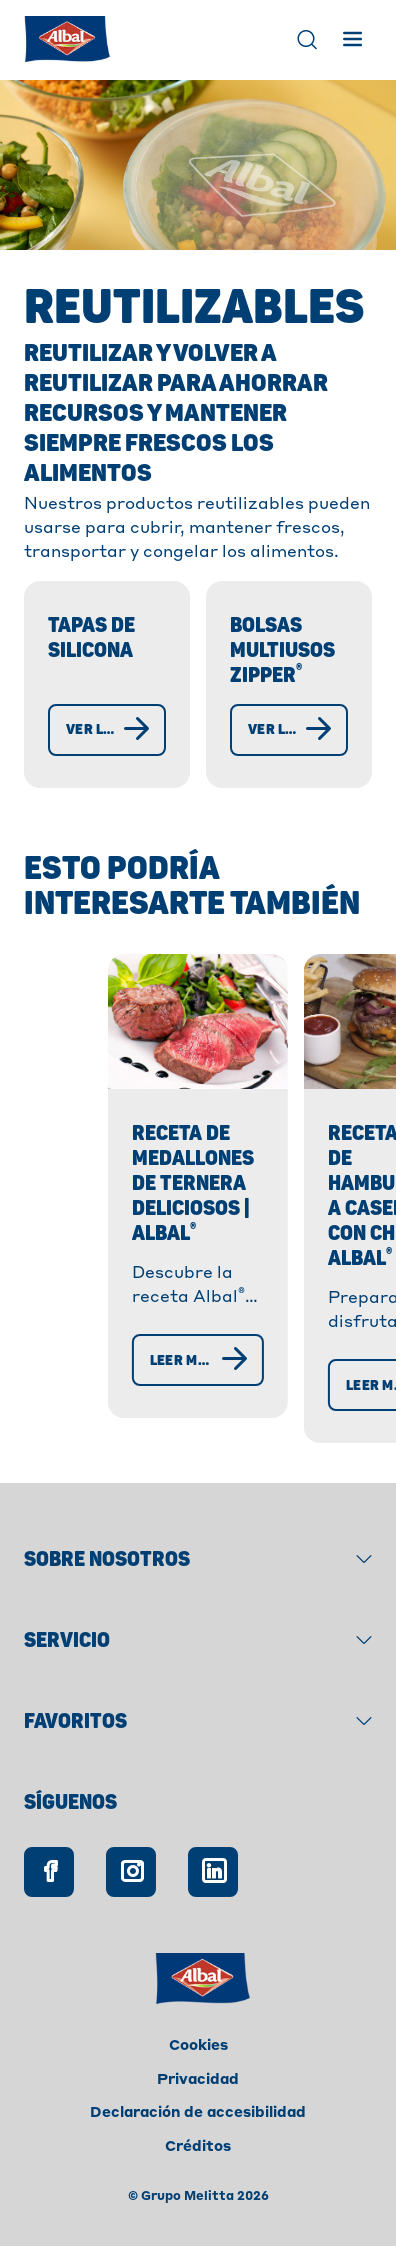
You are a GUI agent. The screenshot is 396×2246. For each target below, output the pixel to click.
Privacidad (198, 2080)
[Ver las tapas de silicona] (107, 730)
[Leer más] (125, 1395)
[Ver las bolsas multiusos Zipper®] (289, 730)
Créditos (198, 2147)
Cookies (198, 2046)
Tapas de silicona (91, 638)
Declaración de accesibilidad (198, 2113)
